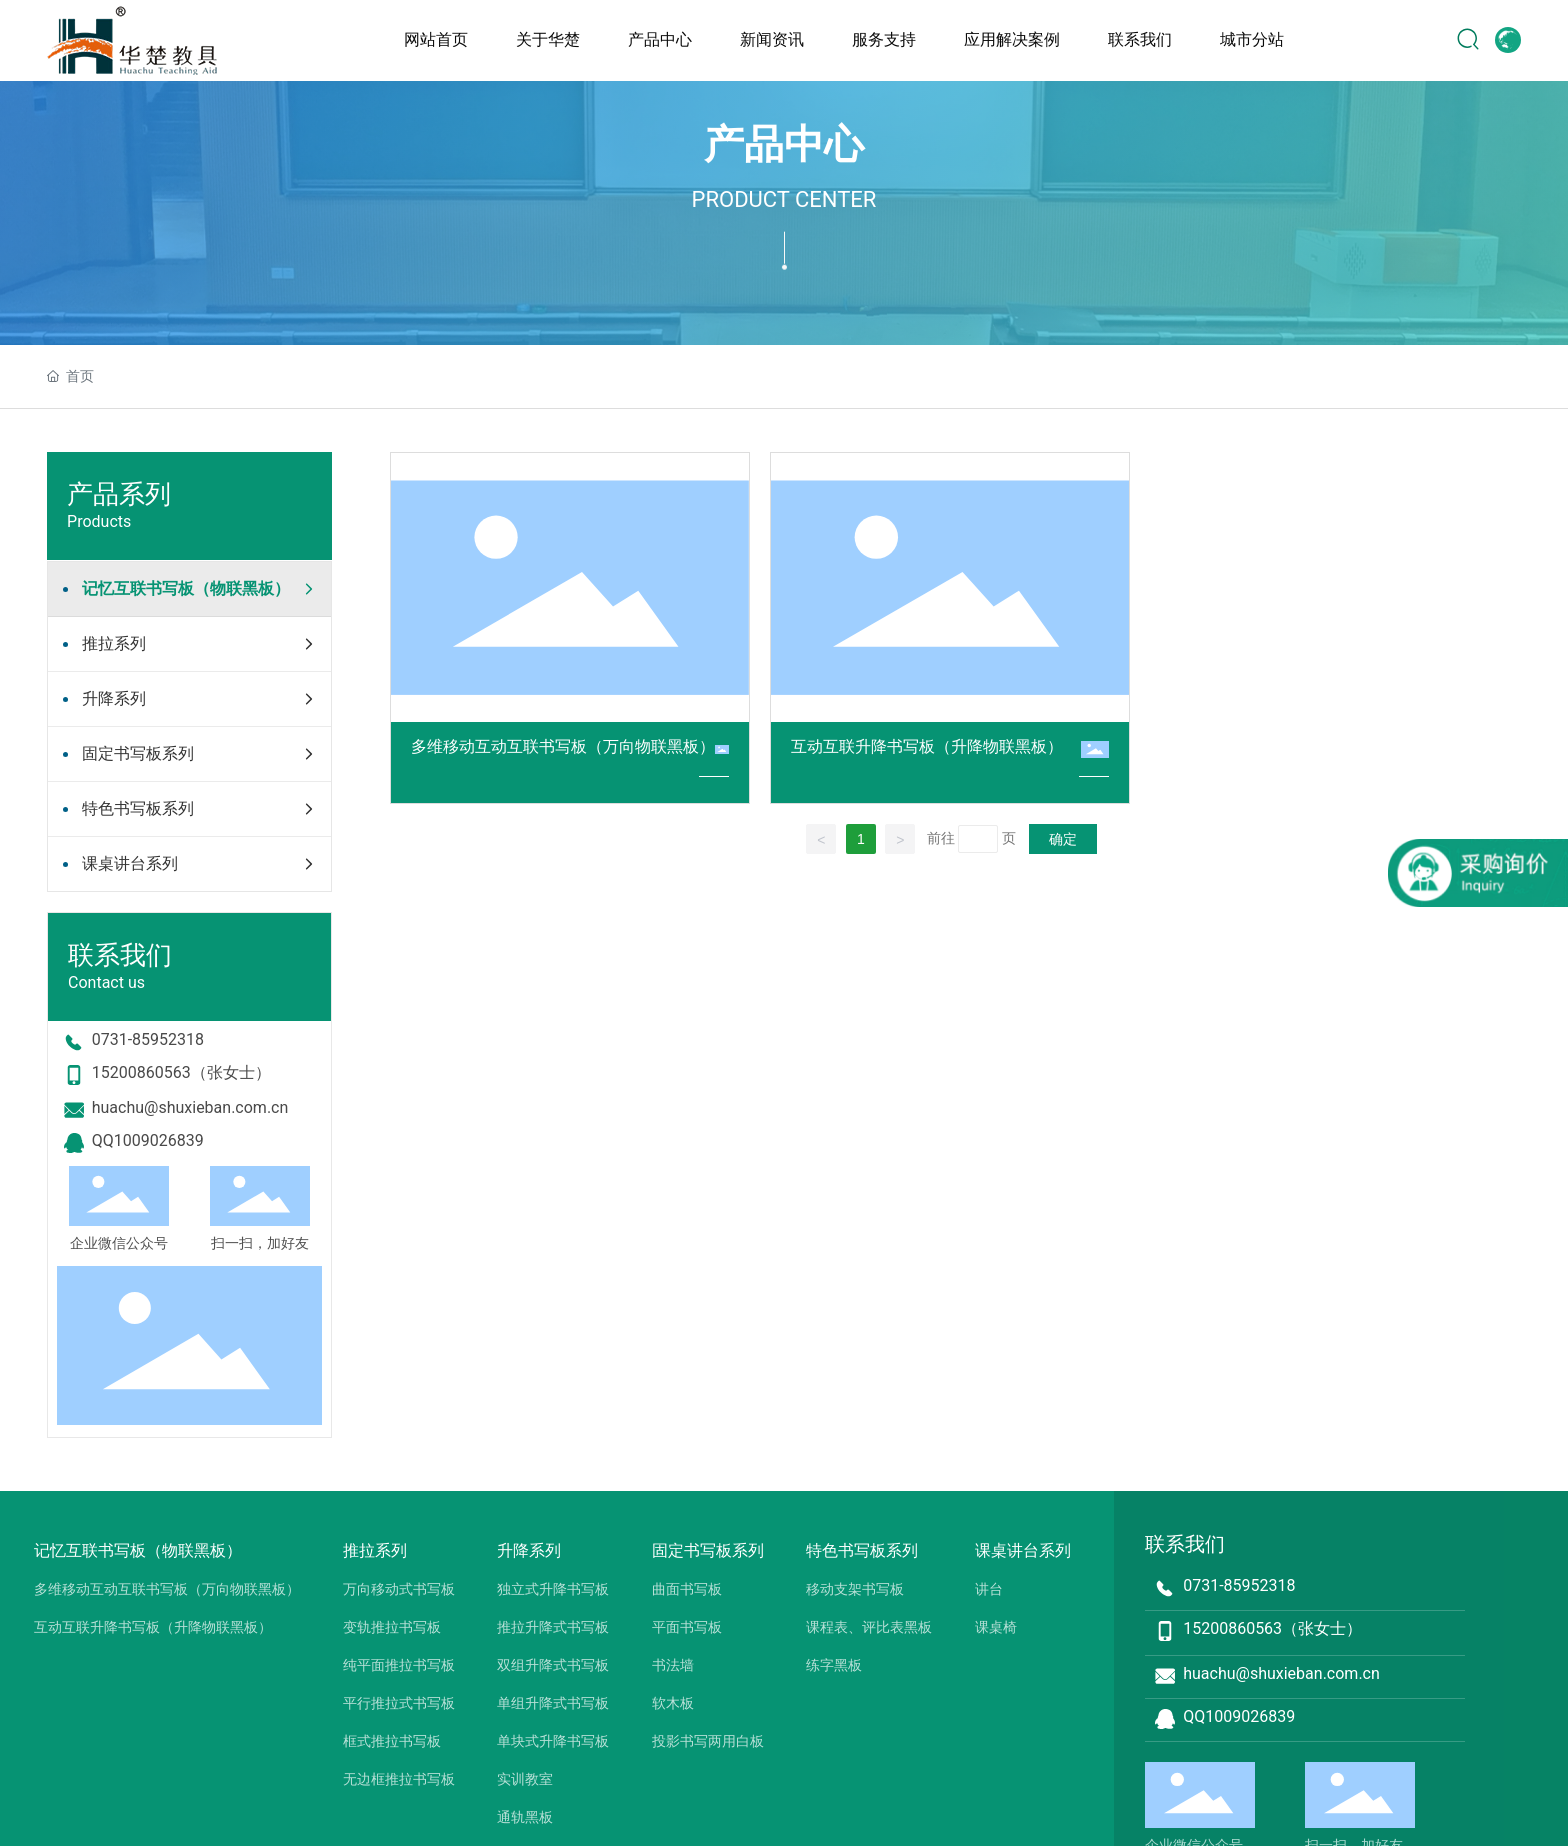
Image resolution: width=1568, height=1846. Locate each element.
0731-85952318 (148, 1039)
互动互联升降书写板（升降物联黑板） (927, 746)
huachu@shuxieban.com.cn (190, 1107)
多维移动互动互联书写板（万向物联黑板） (563, 746)
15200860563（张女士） (181, 1072)
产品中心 (784, 144)
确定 (1063, 839)
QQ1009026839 (148, 1140)
